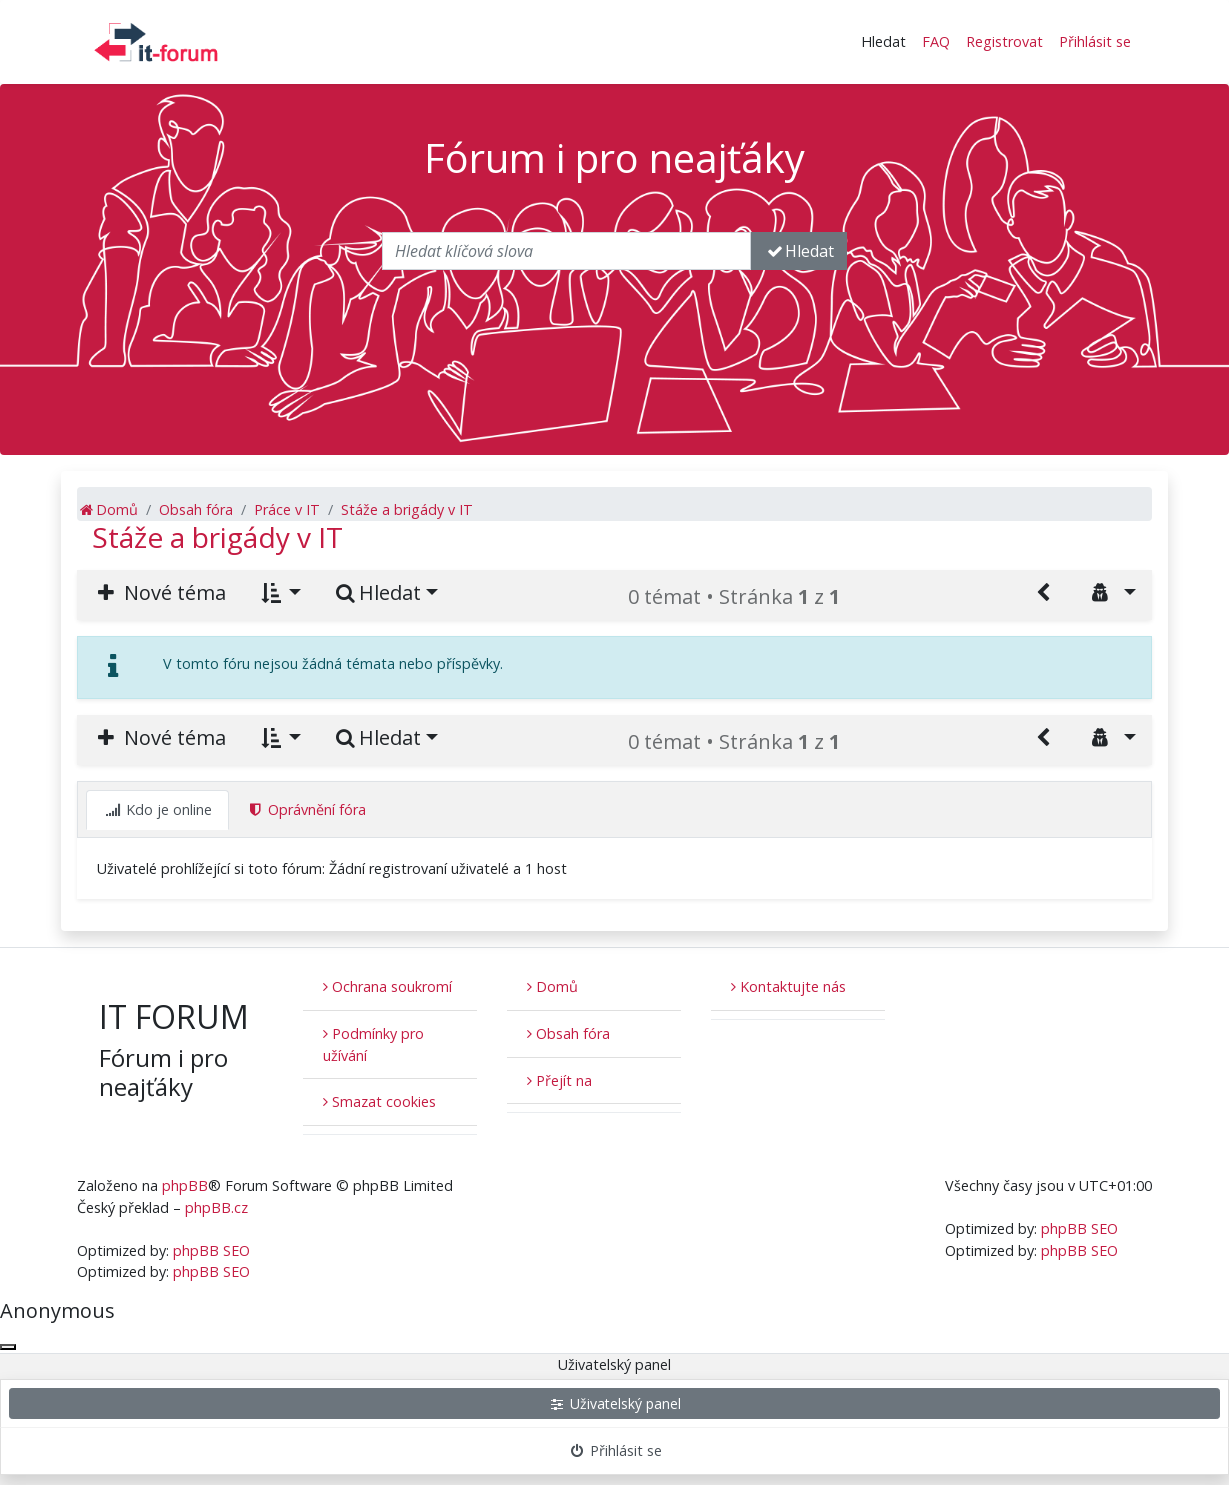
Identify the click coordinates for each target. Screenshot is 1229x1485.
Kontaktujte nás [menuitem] (788, 986)
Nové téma (159, 592)
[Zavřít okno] (8, 1347)
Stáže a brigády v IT (217, 537)
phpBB (185, 1185)
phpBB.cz (216, 1207)
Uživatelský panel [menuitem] (614, 1403)
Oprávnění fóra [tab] (306, 809)
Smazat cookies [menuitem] (379, 1101)
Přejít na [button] (559, 1080)
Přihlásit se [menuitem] (1095, 41)
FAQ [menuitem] (936, 41)
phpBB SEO (211, 1250)
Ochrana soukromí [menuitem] (387, 986)
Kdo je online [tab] (157, 809)
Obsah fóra (568, 1033)
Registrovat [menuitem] (1004, 41)
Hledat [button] (883, 41)
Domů (552, 986)
